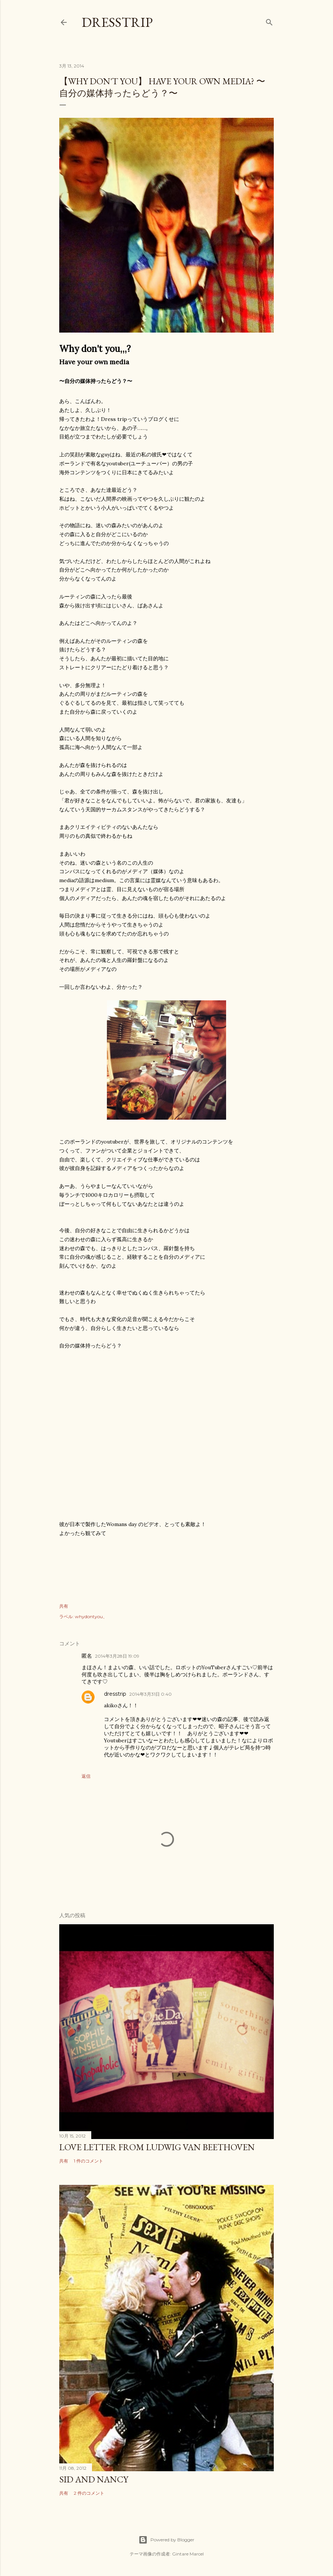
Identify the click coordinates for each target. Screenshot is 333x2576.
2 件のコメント (89, 2493)
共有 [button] (63, 1606)
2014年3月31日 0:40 (150, 1694)
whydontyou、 (91, 1616)
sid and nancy (93, 2479)
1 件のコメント (88, 2161)
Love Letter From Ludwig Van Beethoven (157, 2147)
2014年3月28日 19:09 (117, 1656)
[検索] (269, 20)
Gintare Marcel (188, 2554)
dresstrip (117, 22)
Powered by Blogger (166, 2539)
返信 (86, 1776)
